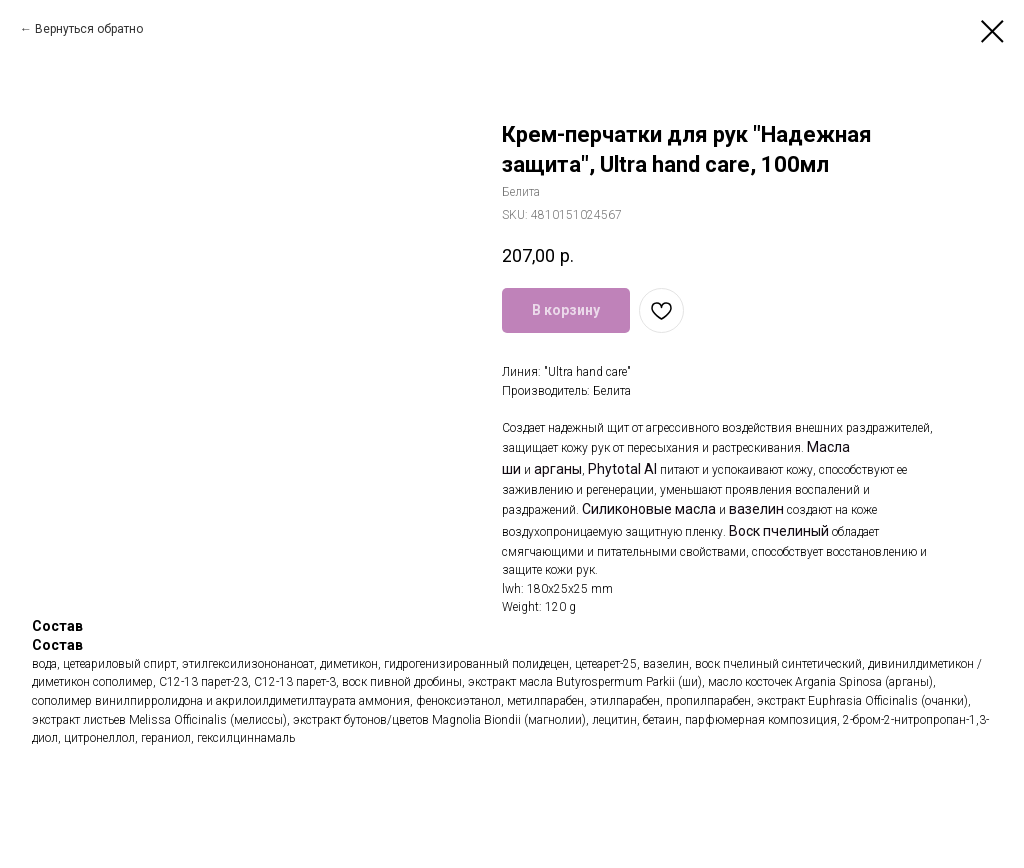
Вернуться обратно (89, 29)
